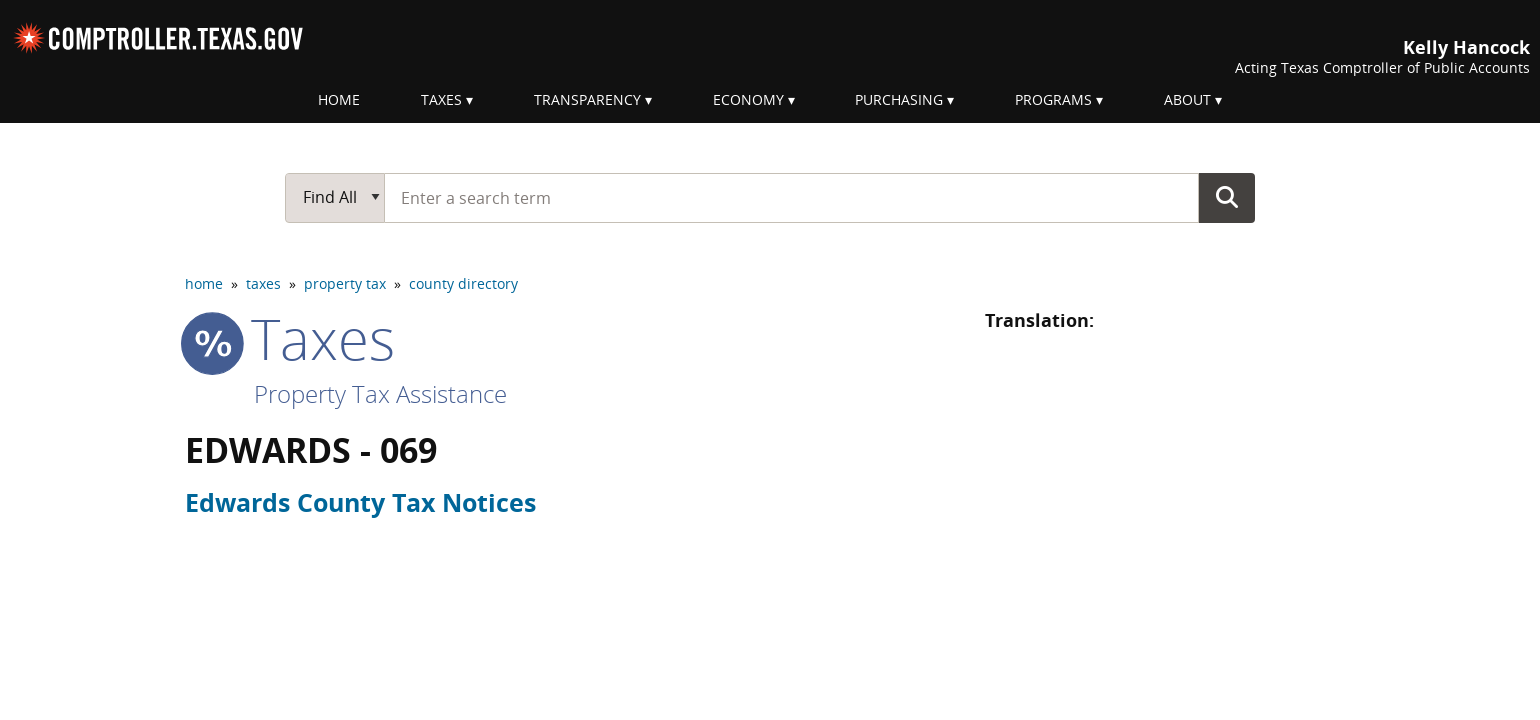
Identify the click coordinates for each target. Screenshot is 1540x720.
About (1187, 99)
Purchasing (899, 99)
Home (339, 99)
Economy (748, 99)
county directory (463, 283)
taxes (263, 283)
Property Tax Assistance (380, 393)
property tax (345, 283)
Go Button (1227, 197)
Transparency (587, 99)
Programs (1053, 99)
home (204, 283)
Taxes (441, 99)
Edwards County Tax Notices (360, 502)
